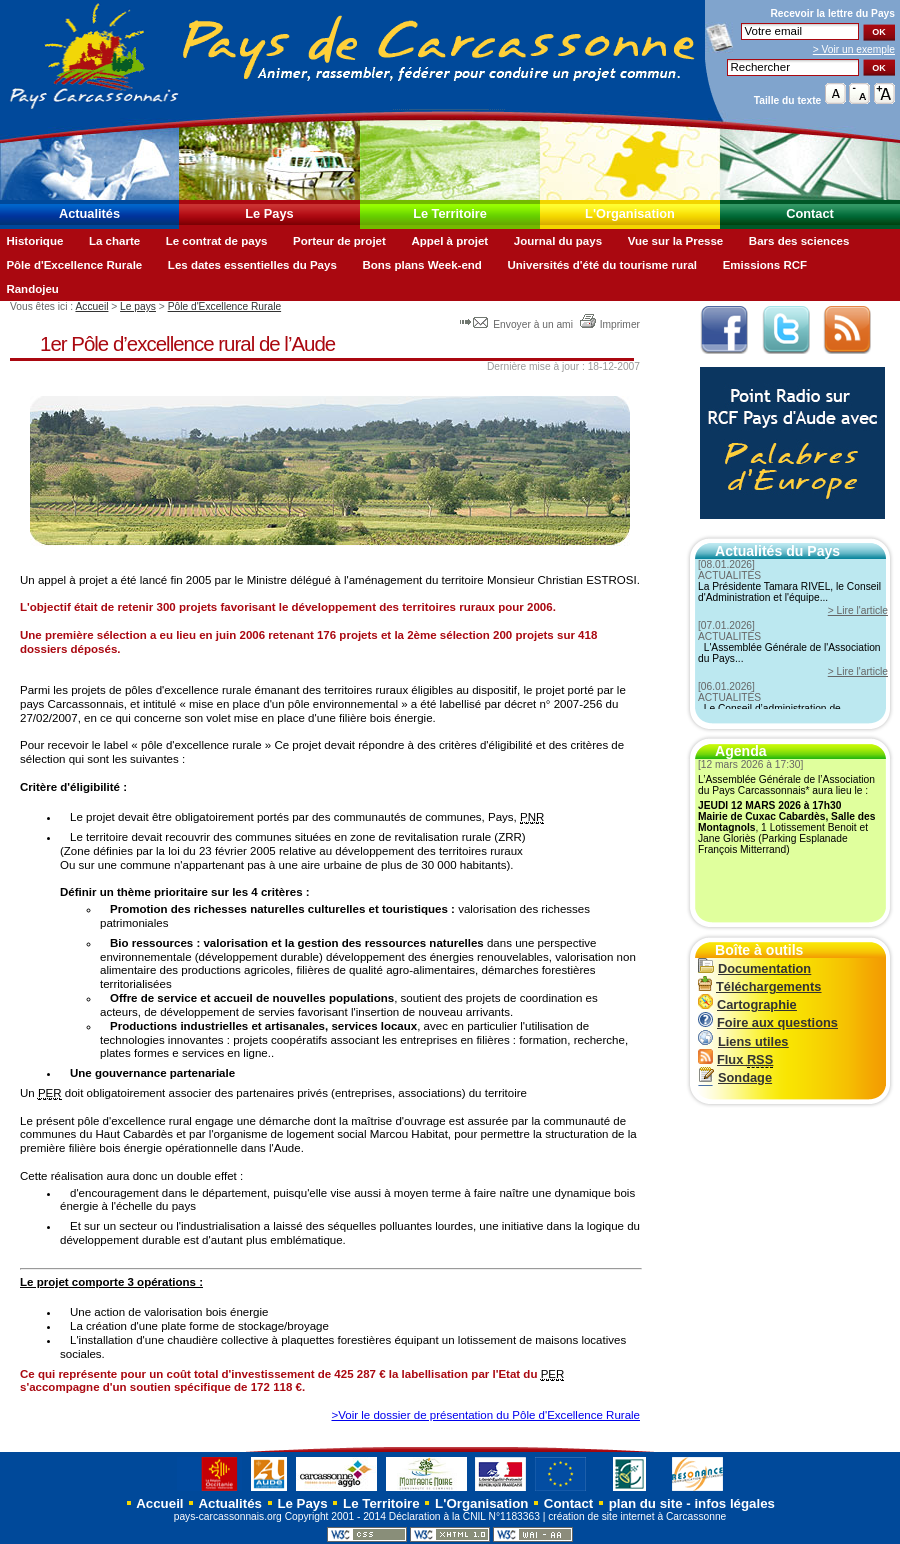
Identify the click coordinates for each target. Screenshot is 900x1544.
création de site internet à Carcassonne (637, 1516)
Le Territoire (450, 213)
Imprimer (609, 324)
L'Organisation (630, 213)
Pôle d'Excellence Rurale (74, 265)
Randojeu (32, 289)
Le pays (138, 306)
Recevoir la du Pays (832, 13)
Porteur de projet (339, 241)
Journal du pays (558, 241)
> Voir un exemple (854, 49)
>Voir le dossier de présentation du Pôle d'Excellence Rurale (485, 1415)
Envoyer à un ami (517, 324)
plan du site (646, 1503)
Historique (34, 241)
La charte (114, 241)
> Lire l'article (858, 610)
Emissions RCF (765, 265)
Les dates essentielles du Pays (252, 265)
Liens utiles (743, 1041)
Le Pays (269, 213)
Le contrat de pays (217, 241)
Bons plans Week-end (421, 265)
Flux (735, 1059)
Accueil (91, 306)
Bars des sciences (799, 241)
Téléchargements (759, 986)
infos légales (734, 1503)
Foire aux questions (768, 1022)
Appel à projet (449, 241)
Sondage (735, 1077)
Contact (810, 213)
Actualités (89, 213)
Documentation (754, 968)
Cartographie (747, 1004)
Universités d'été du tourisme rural (602, 265)
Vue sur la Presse (676, 241)
